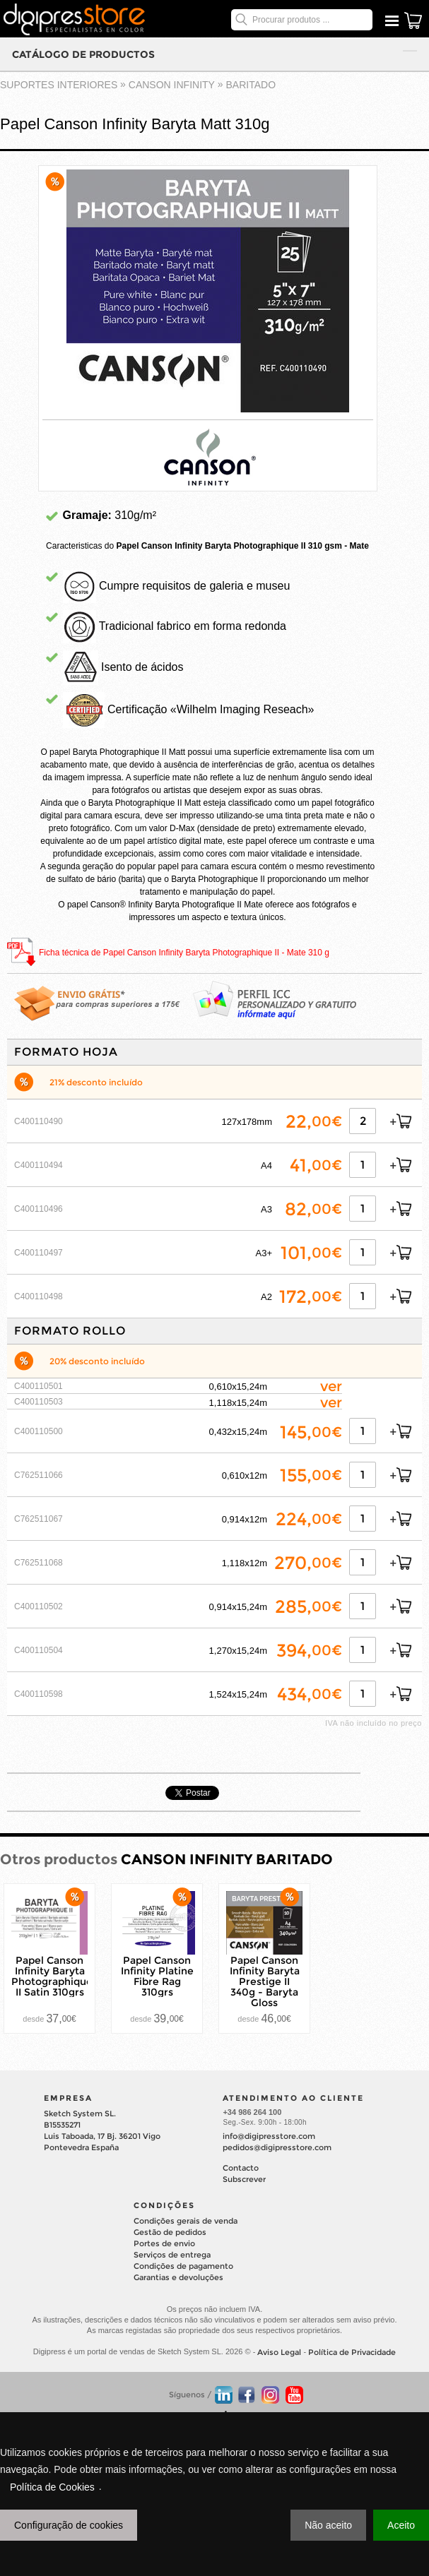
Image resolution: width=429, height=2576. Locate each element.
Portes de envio (164, 2243)
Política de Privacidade (352, 2352)
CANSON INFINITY (172, 84)
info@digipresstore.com (269, 2136)
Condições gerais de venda (185, 2221)
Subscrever (244, 2179)
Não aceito (328, 2525)
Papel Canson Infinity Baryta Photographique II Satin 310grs (52, 1976)
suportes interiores (58, 84)
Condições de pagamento (183, 2266)
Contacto (241, 2168)
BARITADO (251, 84)
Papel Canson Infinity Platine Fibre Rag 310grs (157, 1976)
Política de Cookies (52, 2487)
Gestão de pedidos (170, 2232)
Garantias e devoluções (178, 2277)
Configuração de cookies (68, 2525)
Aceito (401, 2525)
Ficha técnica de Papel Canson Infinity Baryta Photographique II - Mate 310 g (184, 953)
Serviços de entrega (172, 2255)
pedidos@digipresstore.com (277, 2147)
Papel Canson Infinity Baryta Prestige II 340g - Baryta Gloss (265, 1981)
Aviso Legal (279, 2352)
